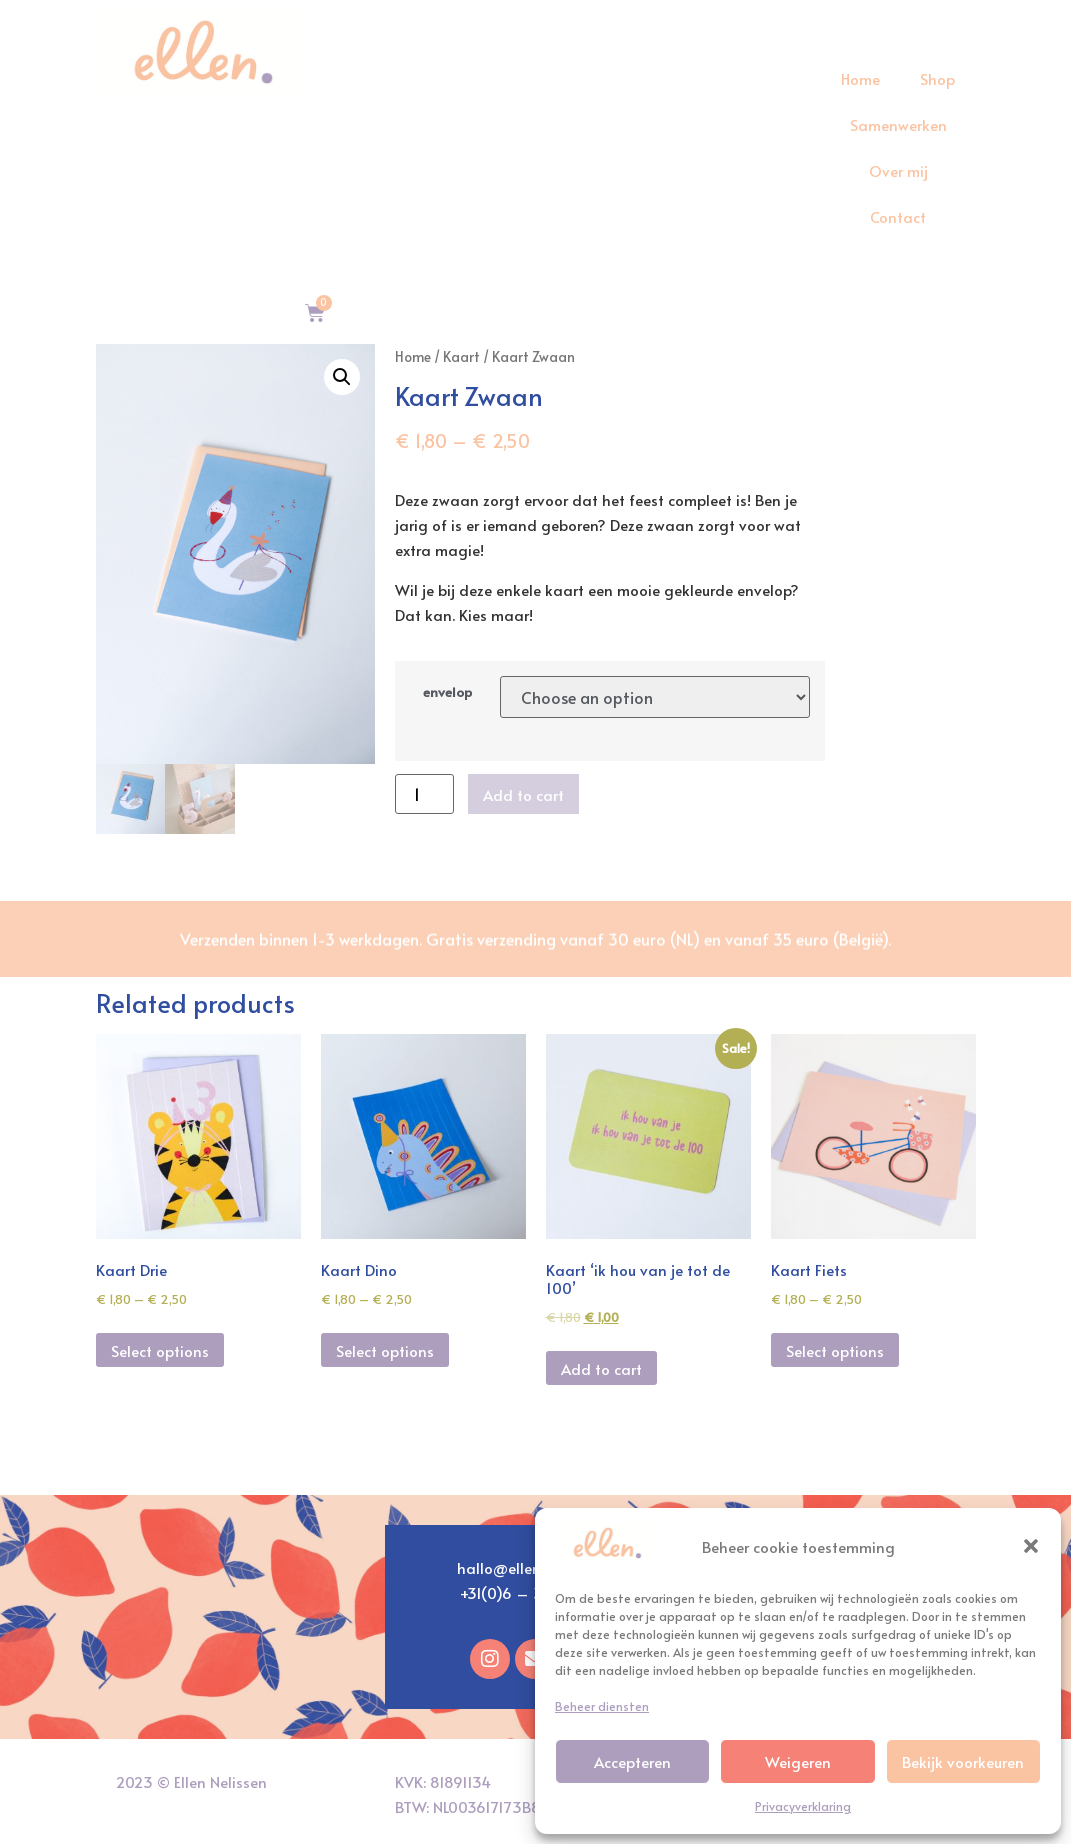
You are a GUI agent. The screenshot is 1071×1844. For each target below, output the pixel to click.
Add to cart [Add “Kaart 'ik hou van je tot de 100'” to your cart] (601, 1368)
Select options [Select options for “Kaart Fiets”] (835, 1350)
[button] (1031, 1546)
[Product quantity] (424, 794)
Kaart (461, 356)
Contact (898, 216)
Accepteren (632, 1761)
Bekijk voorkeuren (963, 1761)
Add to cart (523, 794)
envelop (447, 692)
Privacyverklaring (803, 1806)
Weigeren (798, 1761)
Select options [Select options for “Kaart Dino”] (385, 1350)
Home (860, 78)
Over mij (898, 170)
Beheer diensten (602, 1706)
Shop (937, 78)
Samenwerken (898, 124)
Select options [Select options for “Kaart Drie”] (160, 1350)
